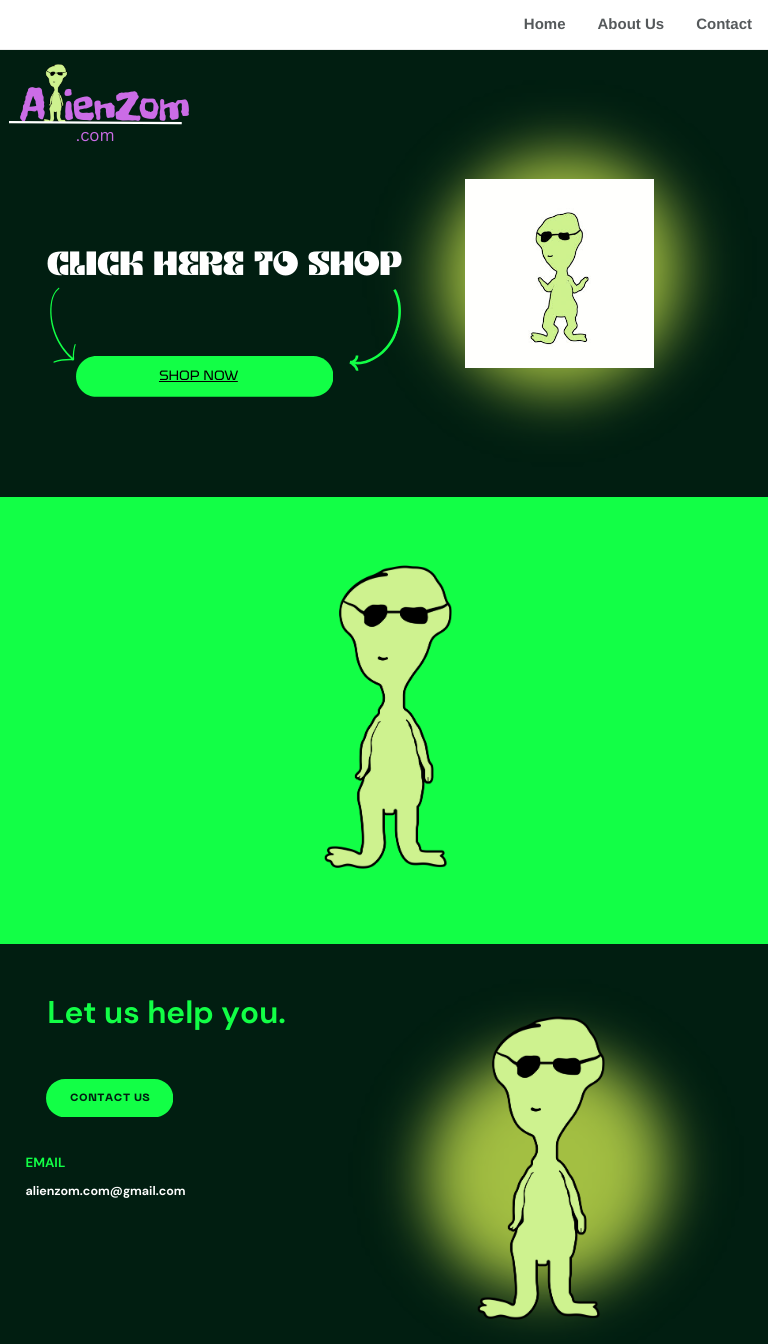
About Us (630, 24)
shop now (198, 375)
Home (545, 24)
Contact (724, 24)
